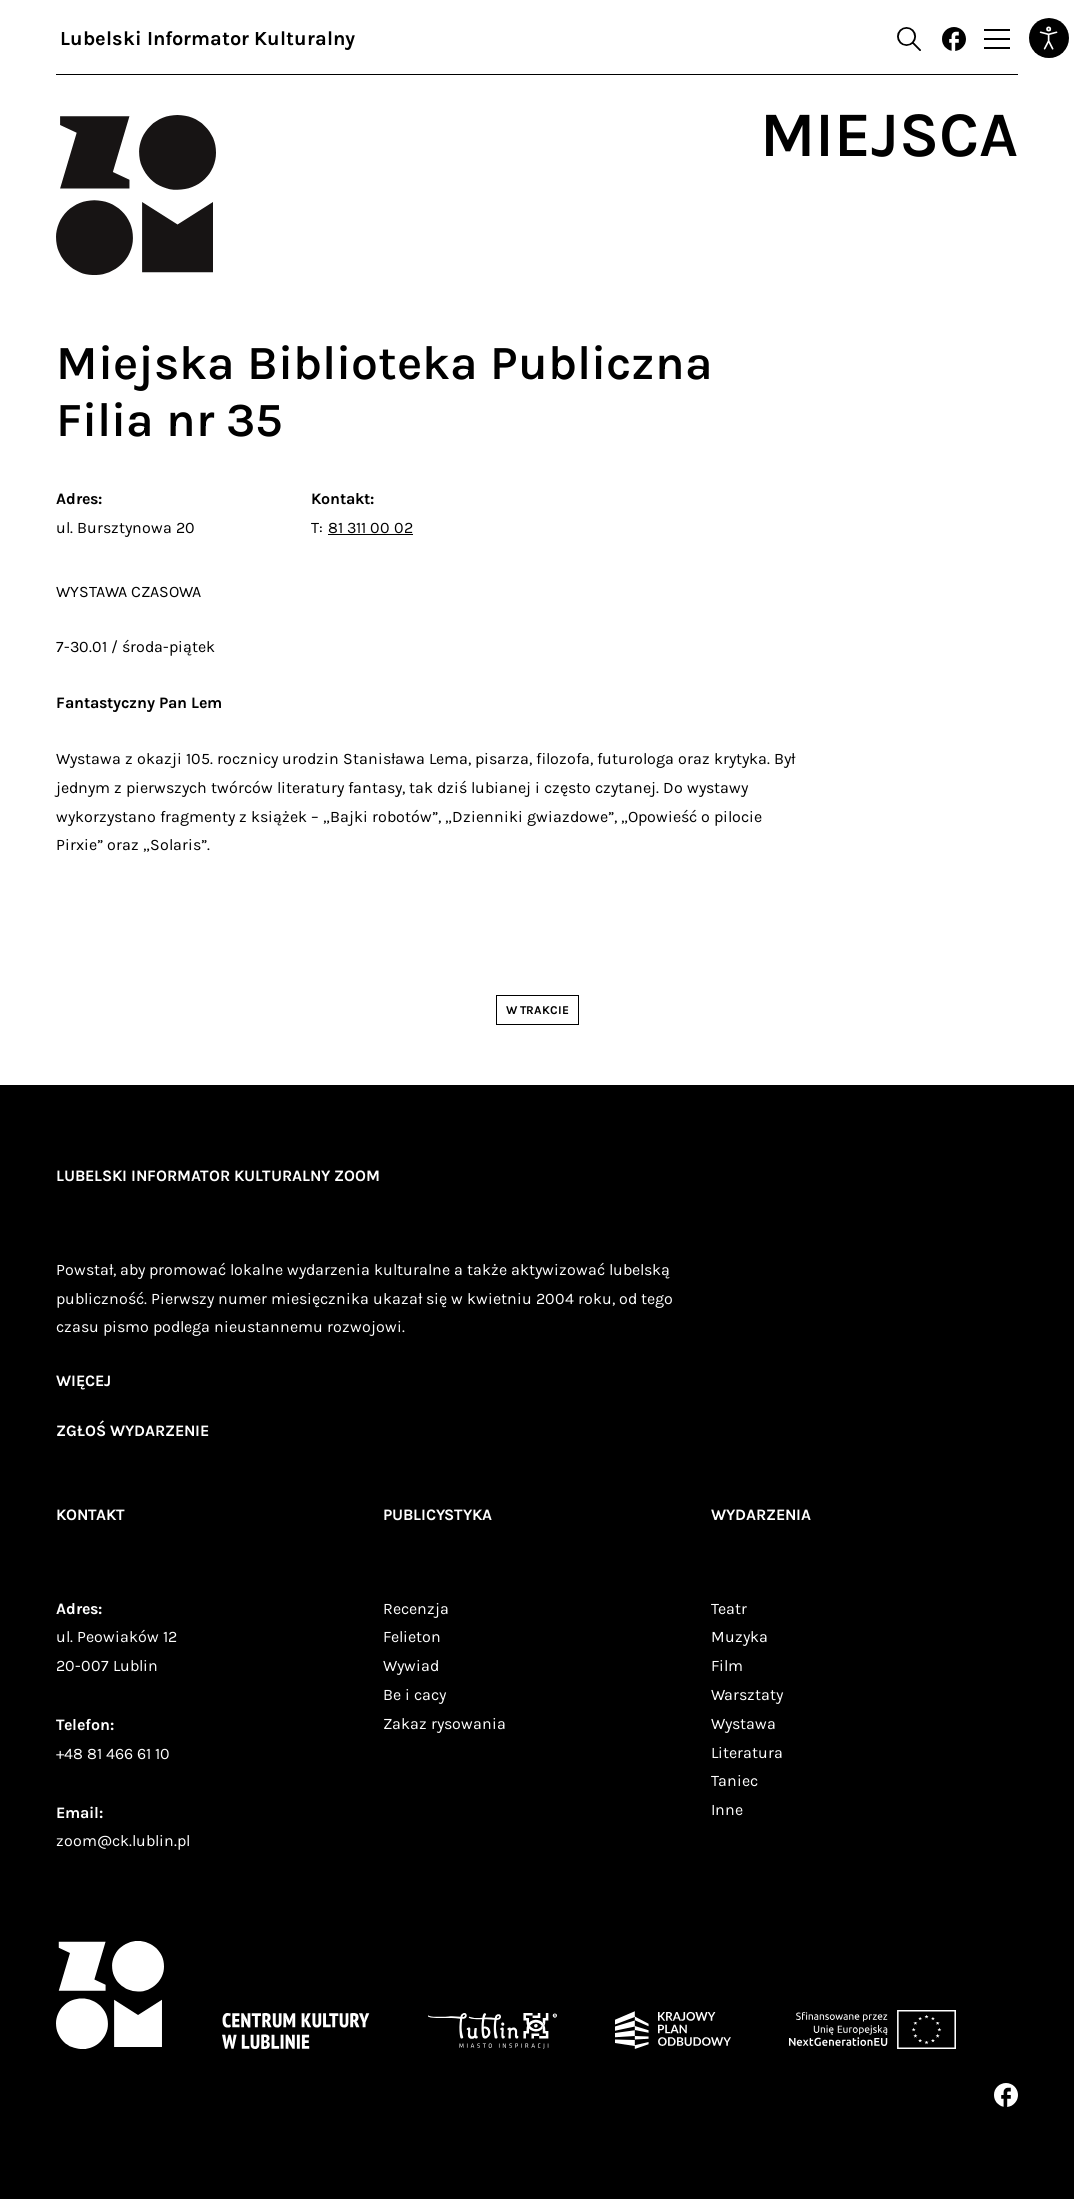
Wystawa (743, 1723)
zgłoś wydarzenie (132, 1430)
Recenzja (416, 1608)
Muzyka (739, 1636)
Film (727, 1665)
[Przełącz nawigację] (997, 39)
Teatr (729, 1608)
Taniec (734, 1780)
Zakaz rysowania (444, 1723)
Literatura (747, 1752)
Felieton (412, 1636)
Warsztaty (747, 1694)
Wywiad (411, 1665)
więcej (83, 1380)
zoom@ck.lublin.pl (123, 1840)
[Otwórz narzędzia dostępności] (1049, 38)
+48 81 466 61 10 (113, 1753)
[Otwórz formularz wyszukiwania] (909, 39)
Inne (727, 1809)
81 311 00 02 (370, 527)
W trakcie (537, 1010)
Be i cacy (414, 1694)
